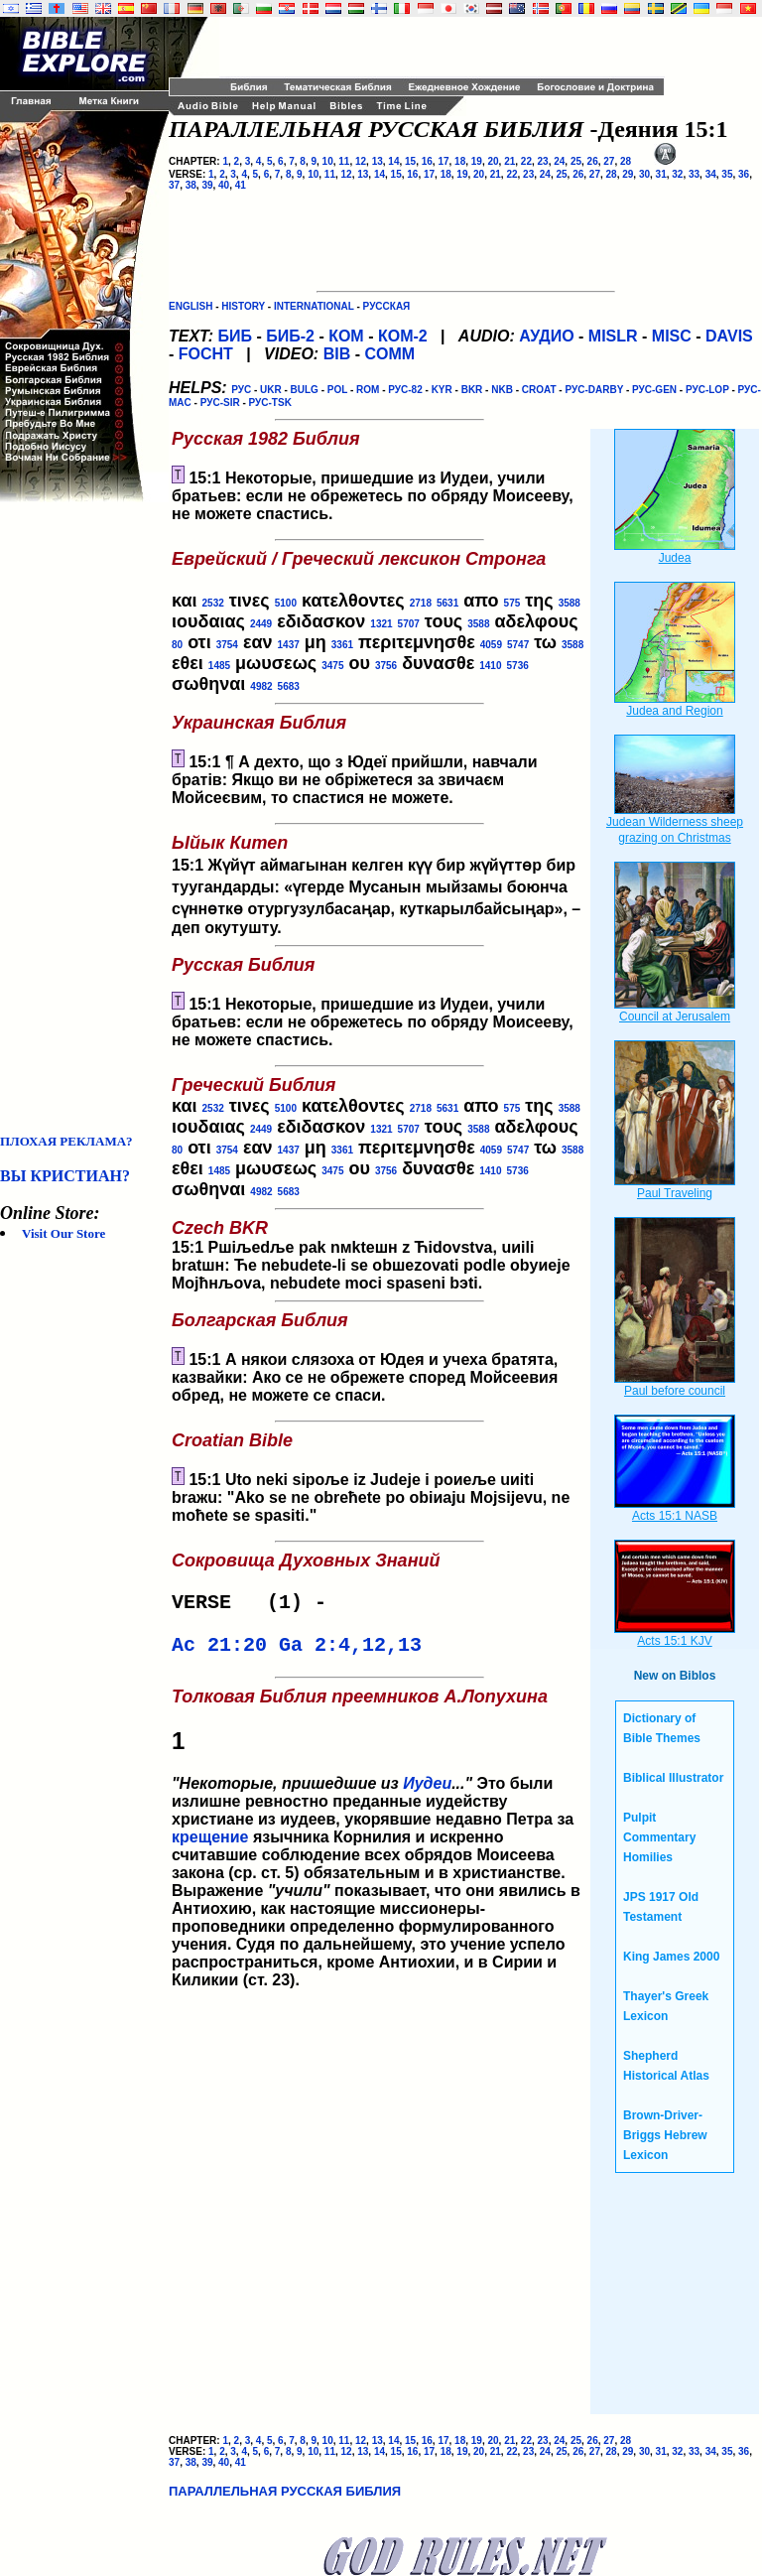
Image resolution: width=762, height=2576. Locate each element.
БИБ (234, 336)
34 (710, 174)
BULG (304, 389)
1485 (219, 665)
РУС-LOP (707, 389)
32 (677, 174)
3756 (386, 665)
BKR (472, 389)
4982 (261, 686)
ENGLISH (190, 306)
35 (726, 174)
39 (206, 185)
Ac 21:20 (219, 1651)
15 (410, 161)
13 (377, 161)
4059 (491, 644)
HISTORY (243, 306)
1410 (490, 665)
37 (174, 185)
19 (476, 161)
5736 (518, 665)
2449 (261, 623)
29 (627, 174)
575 (512, 603)
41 (240, 185)
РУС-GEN (654, 389)
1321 (381, 623)
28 (625, 161)
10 (327, 161)
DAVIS (729, 336)
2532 (213, 603)
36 (743, 174)
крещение (210, 1844)
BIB (337, 353)
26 (592, 161)
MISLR (613, 336)
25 (576, 161)
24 (559, 161)
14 (393, 161)
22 (526, 161)
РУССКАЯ (387, 306)
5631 (447, 603)
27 (608, 161)
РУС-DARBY (594, 389)
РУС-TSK (270, 402)
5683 (289, 686)
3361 (342, 644)
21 (509, 161)
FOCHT (206, 353)
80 (177, 644)
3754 (227, 644)
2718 (421, 603)
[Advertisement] (79, 818)
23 (543, 161)
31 (661, 174)
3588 (569, 603)
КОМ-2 (403, 336)
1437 (289, 644)
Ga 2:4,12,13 (350, 1651)
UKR (271, 389)
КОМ (346, 336)
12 (360, 161)
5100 (286, 603)
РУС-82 (405, 389)
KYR (442, 389)
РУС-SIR (220, 402)
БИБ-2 (290, 336)
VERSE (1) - (255, 1604)
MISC (672, 336)
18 (459, 161)
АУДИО (546, 336)
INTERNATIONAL (314, 306)
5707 (409, 623)
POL (337, 389)
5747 (518, 644)
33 (694, 174)
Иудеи (427, 1791)
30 (644, 174)
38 (191, 185)
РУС (241, 389)
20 (492, 161)
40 (223, 185)
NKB (502, 389)
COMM (389, 353)
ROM (367, 389)
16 (427, 161)
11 (343, 161)
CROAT (539, 389)
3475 (332, 665)
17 (443, 161)
